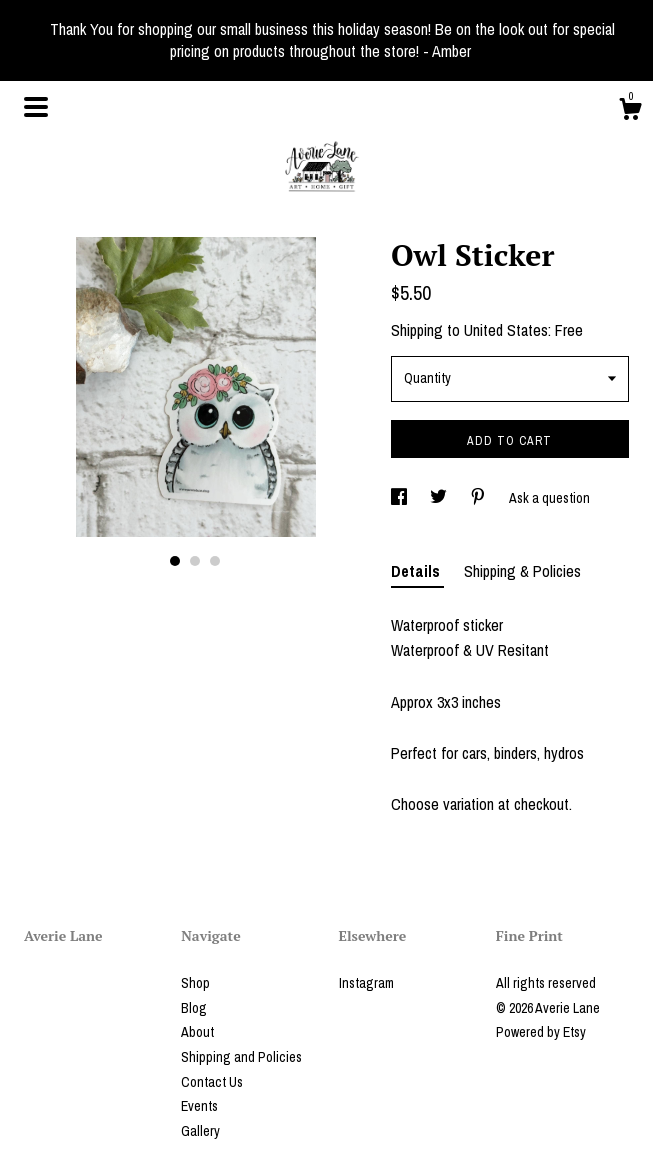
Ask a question (549, 498)
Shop (195, 983)
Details (417, 571)
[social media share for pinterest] (479, 498)
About (197, 1032)
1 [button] (175, 561)
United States (506, 330)
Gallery (200, 1131)
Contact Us (212, 1082)
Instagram (366, 983)
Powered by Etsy (541, 1032)
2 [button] (195, 561)
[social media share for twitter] (440, 498)
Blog (194, 1008)
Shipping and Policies (241, 1057)
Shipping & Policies (522, 571)
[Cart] (630, 112)
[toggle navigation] (36, 107)
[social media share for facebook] (400, 498)
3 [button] (215, 561)
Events (199, 1106)
